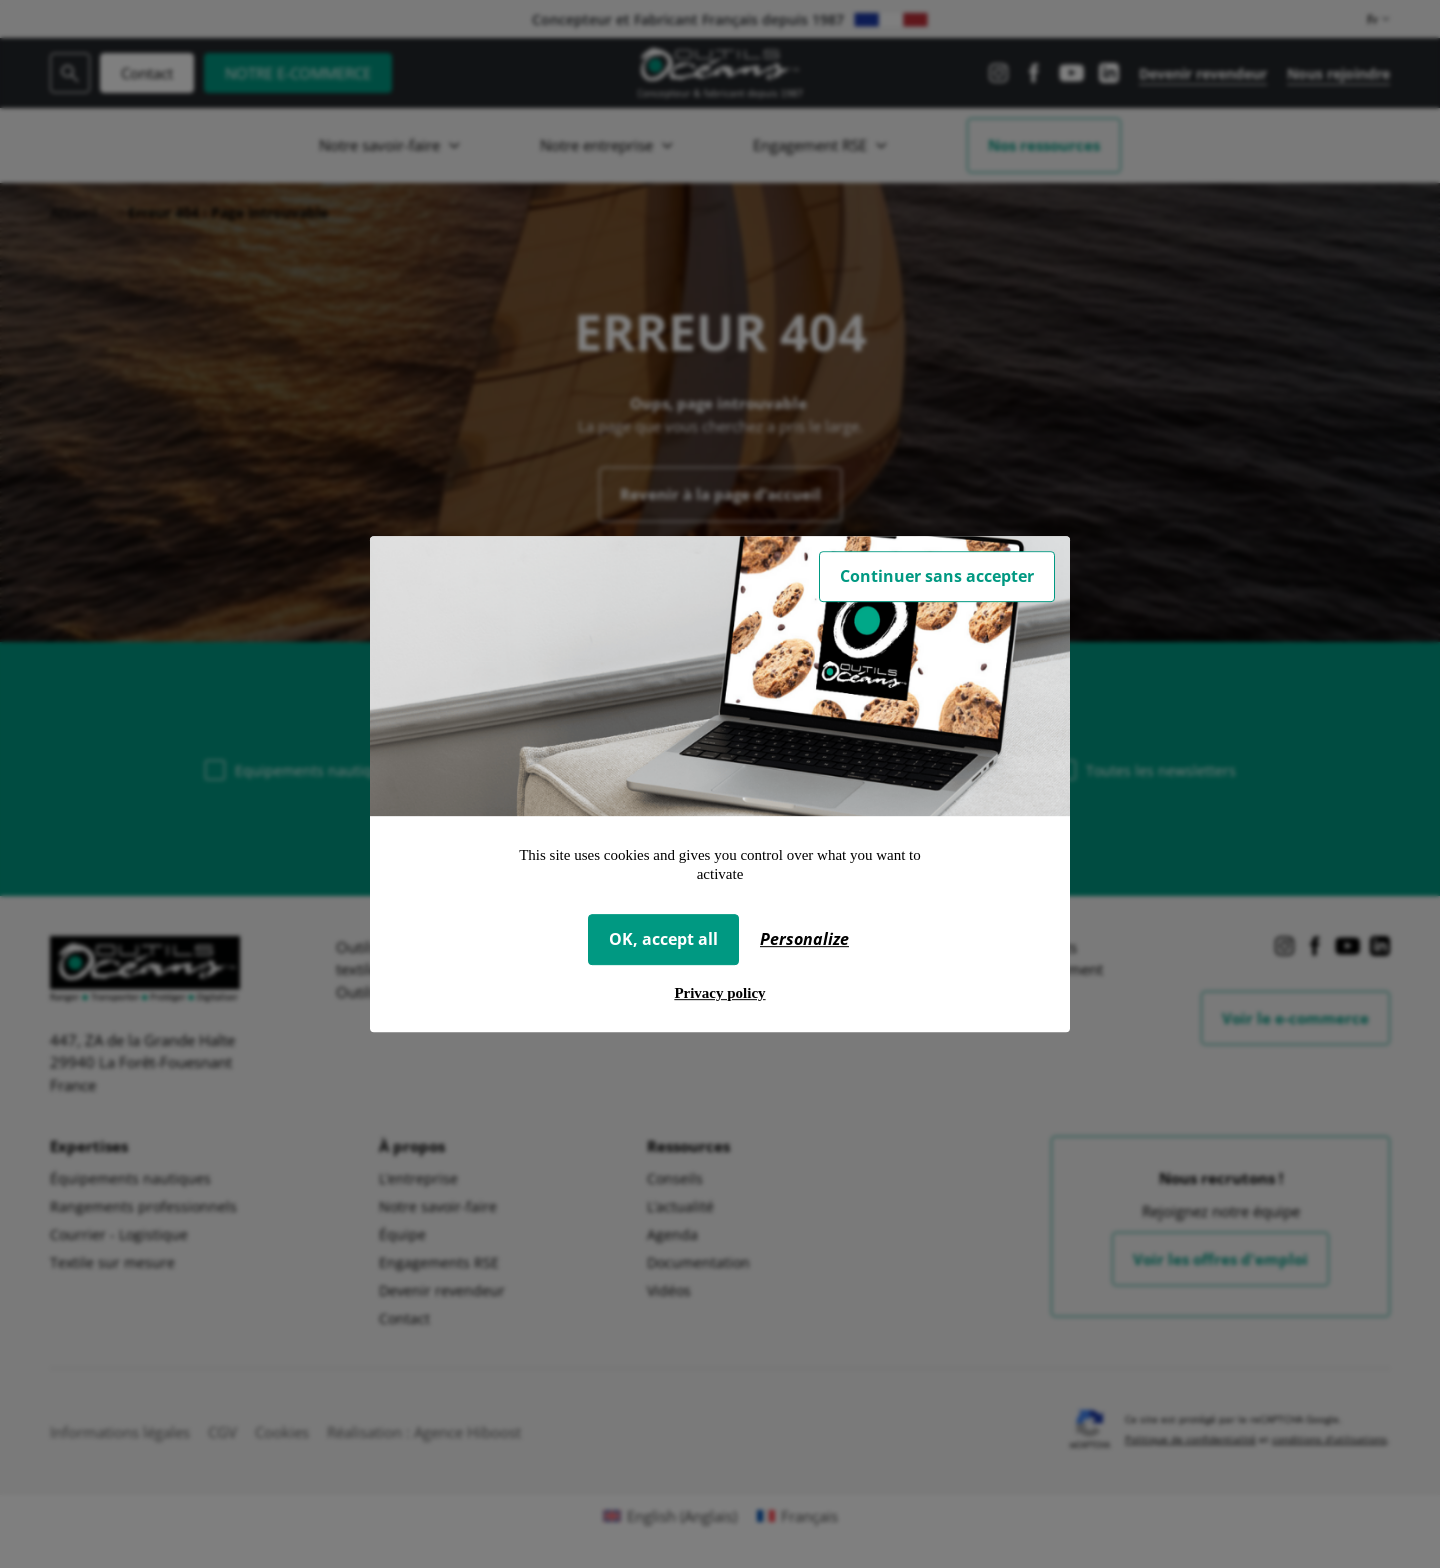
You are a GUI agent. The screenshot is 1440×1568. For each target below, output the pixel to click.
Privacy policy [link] (719, 993)
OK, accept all (663, 939)
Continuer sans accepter (937, 576)
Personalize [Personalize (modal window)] (804, 939)
